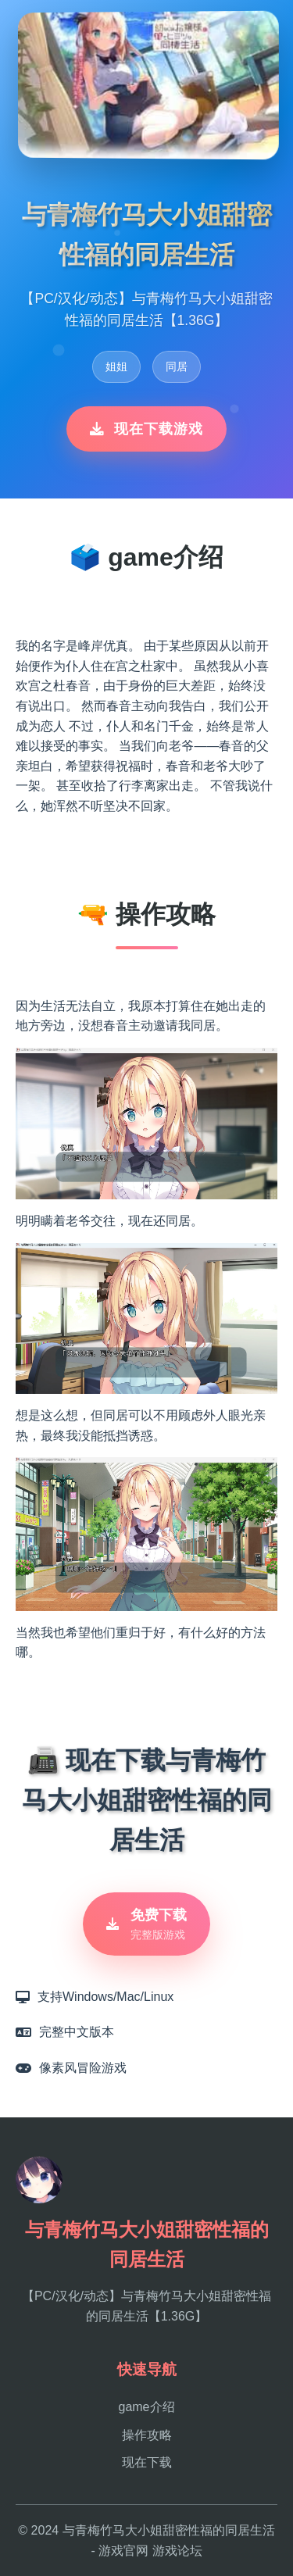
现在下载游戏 (146, 429)
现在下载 (147, 2462)
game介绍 (146, 2406)
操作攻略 (147, 2435)
